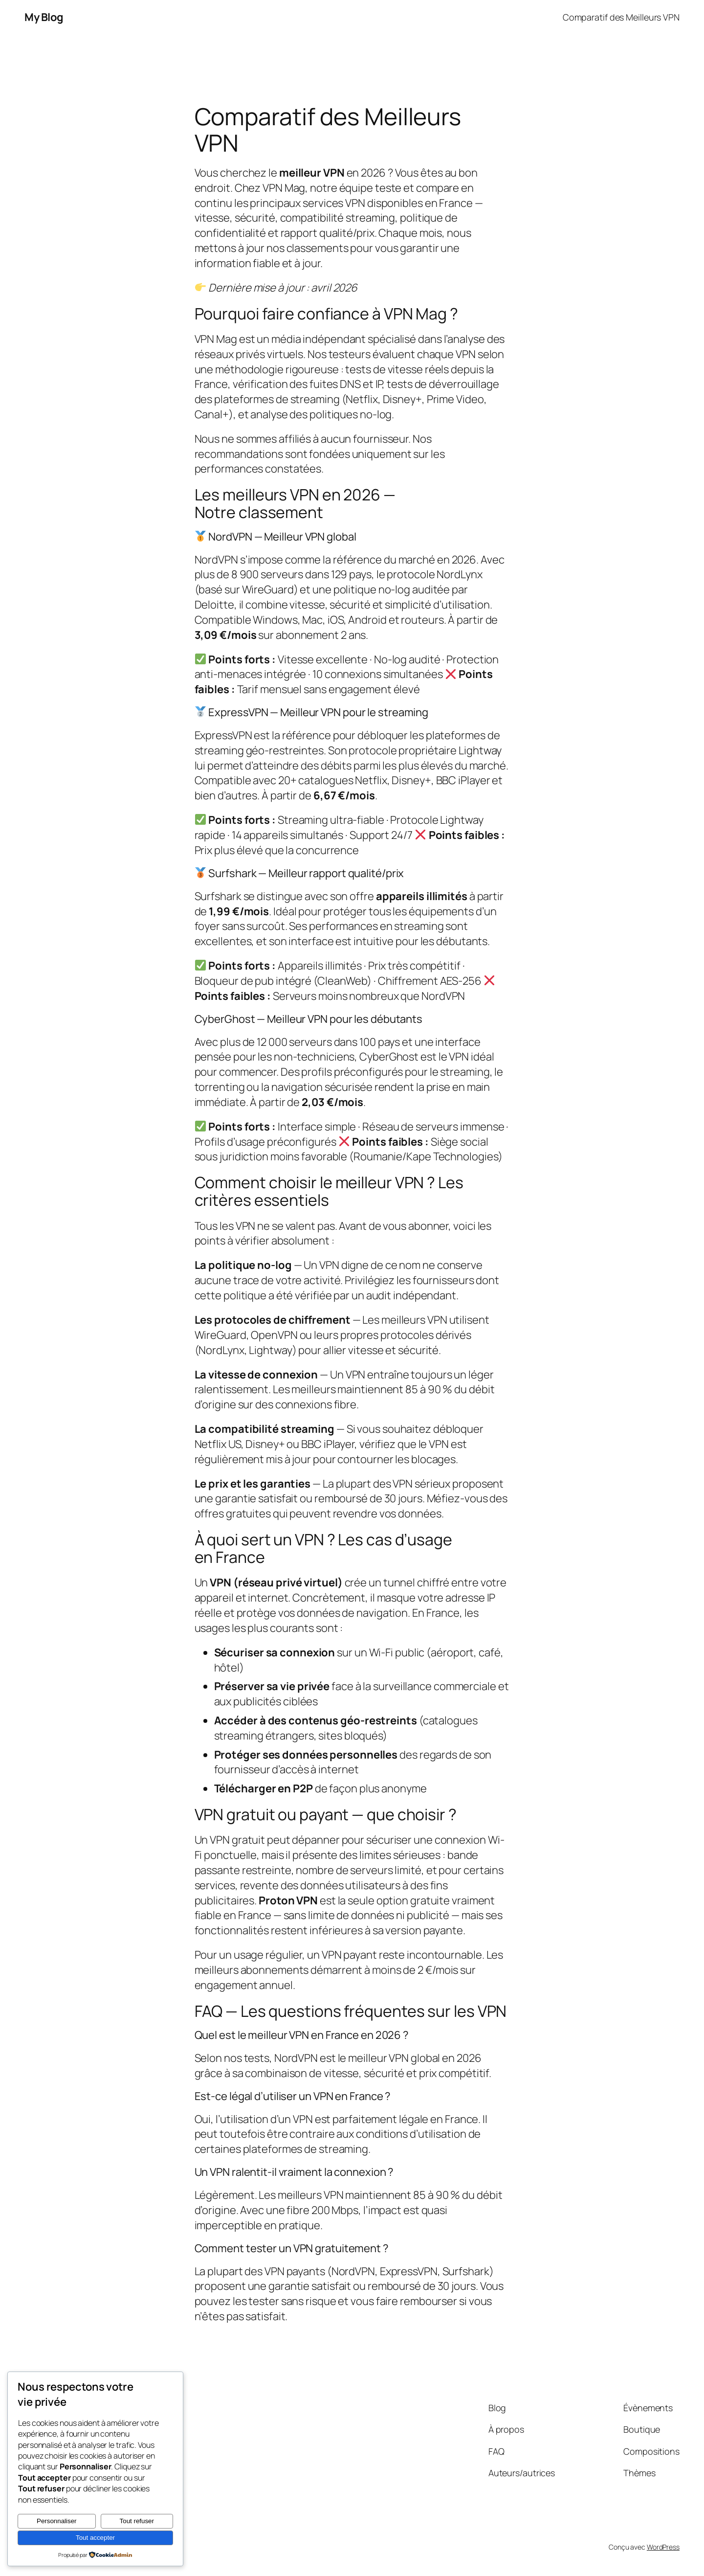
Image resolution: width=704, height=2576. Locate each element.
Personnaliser (57, 2521)
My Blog (44, 17)
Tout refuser (137, 2521)
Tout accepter (95, 2537)
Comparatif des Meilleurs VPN (621, 17)
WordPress (663, 2547)
